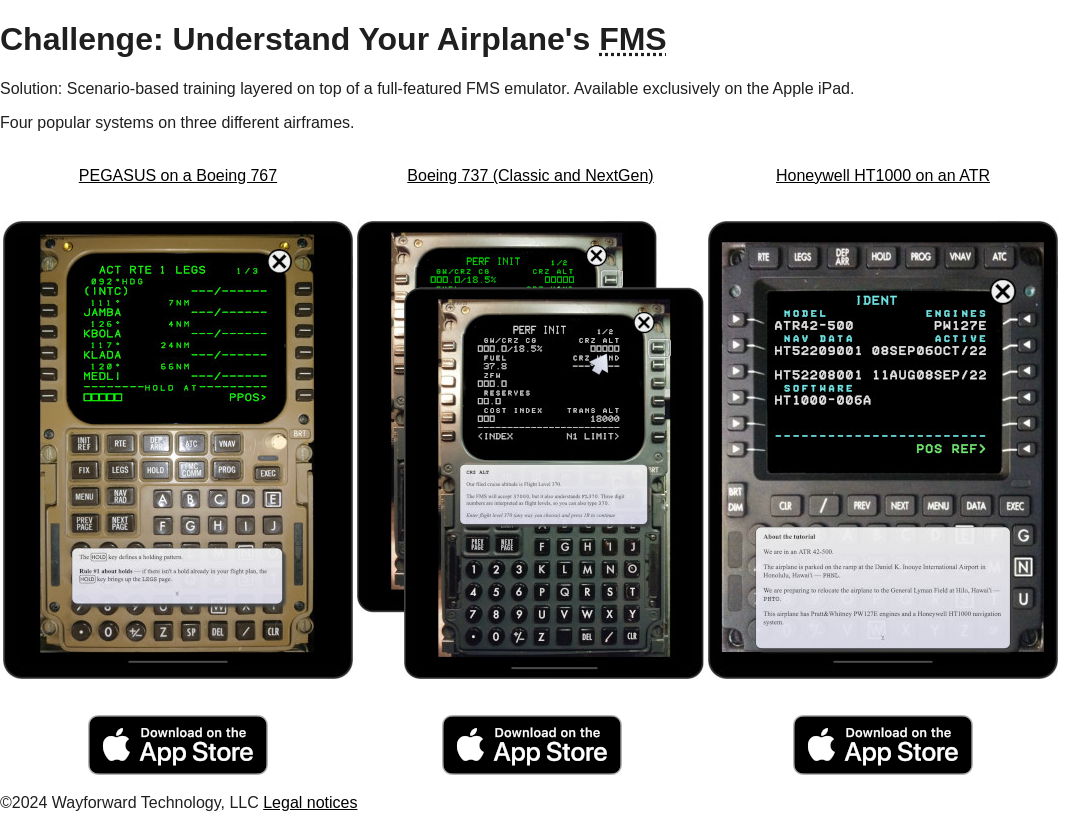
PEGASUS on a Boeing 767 (178, 175)
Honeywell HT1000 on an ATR (883, 175)
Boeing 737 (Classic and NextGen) (530, 175)
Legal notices (310, 802)
